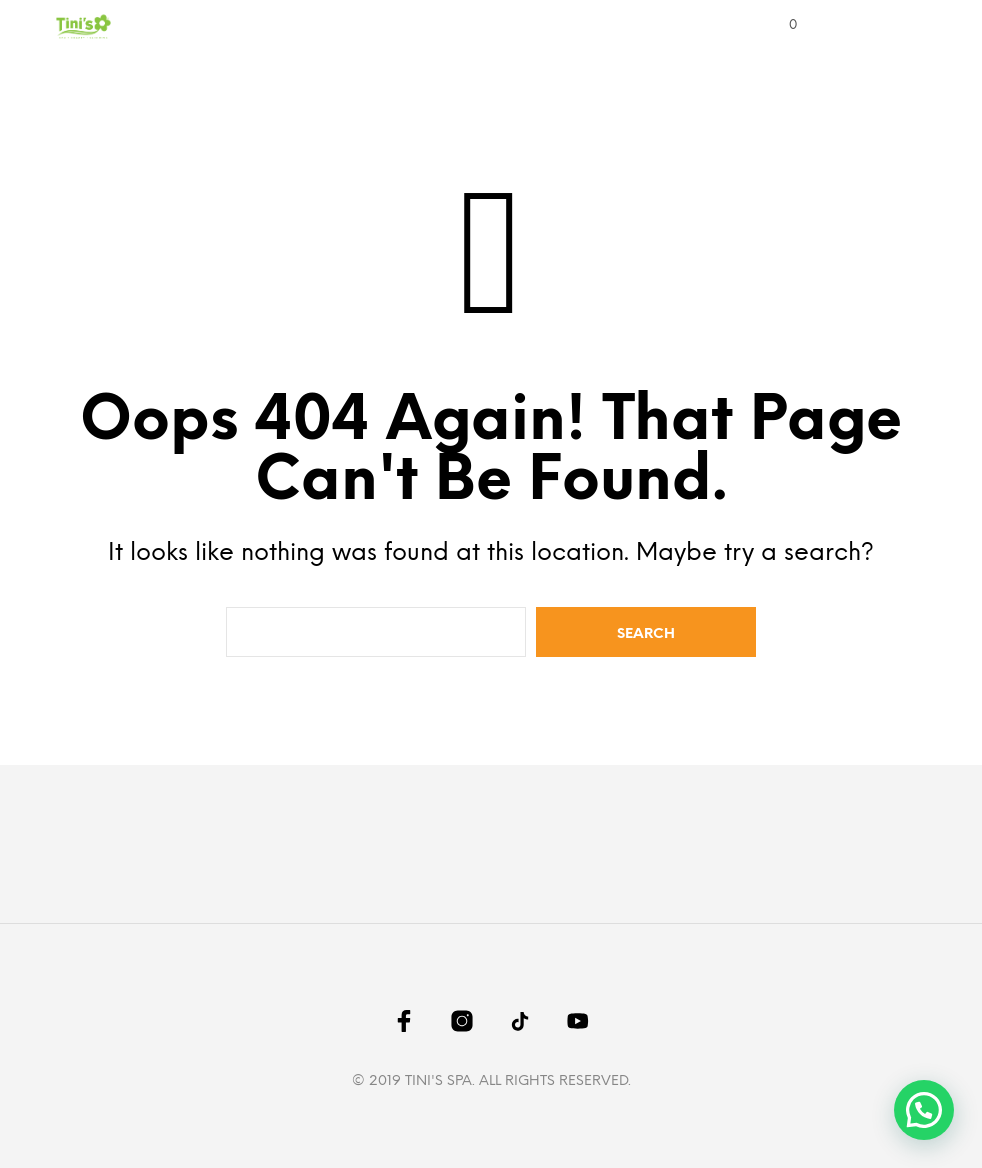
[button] (779, 26)
